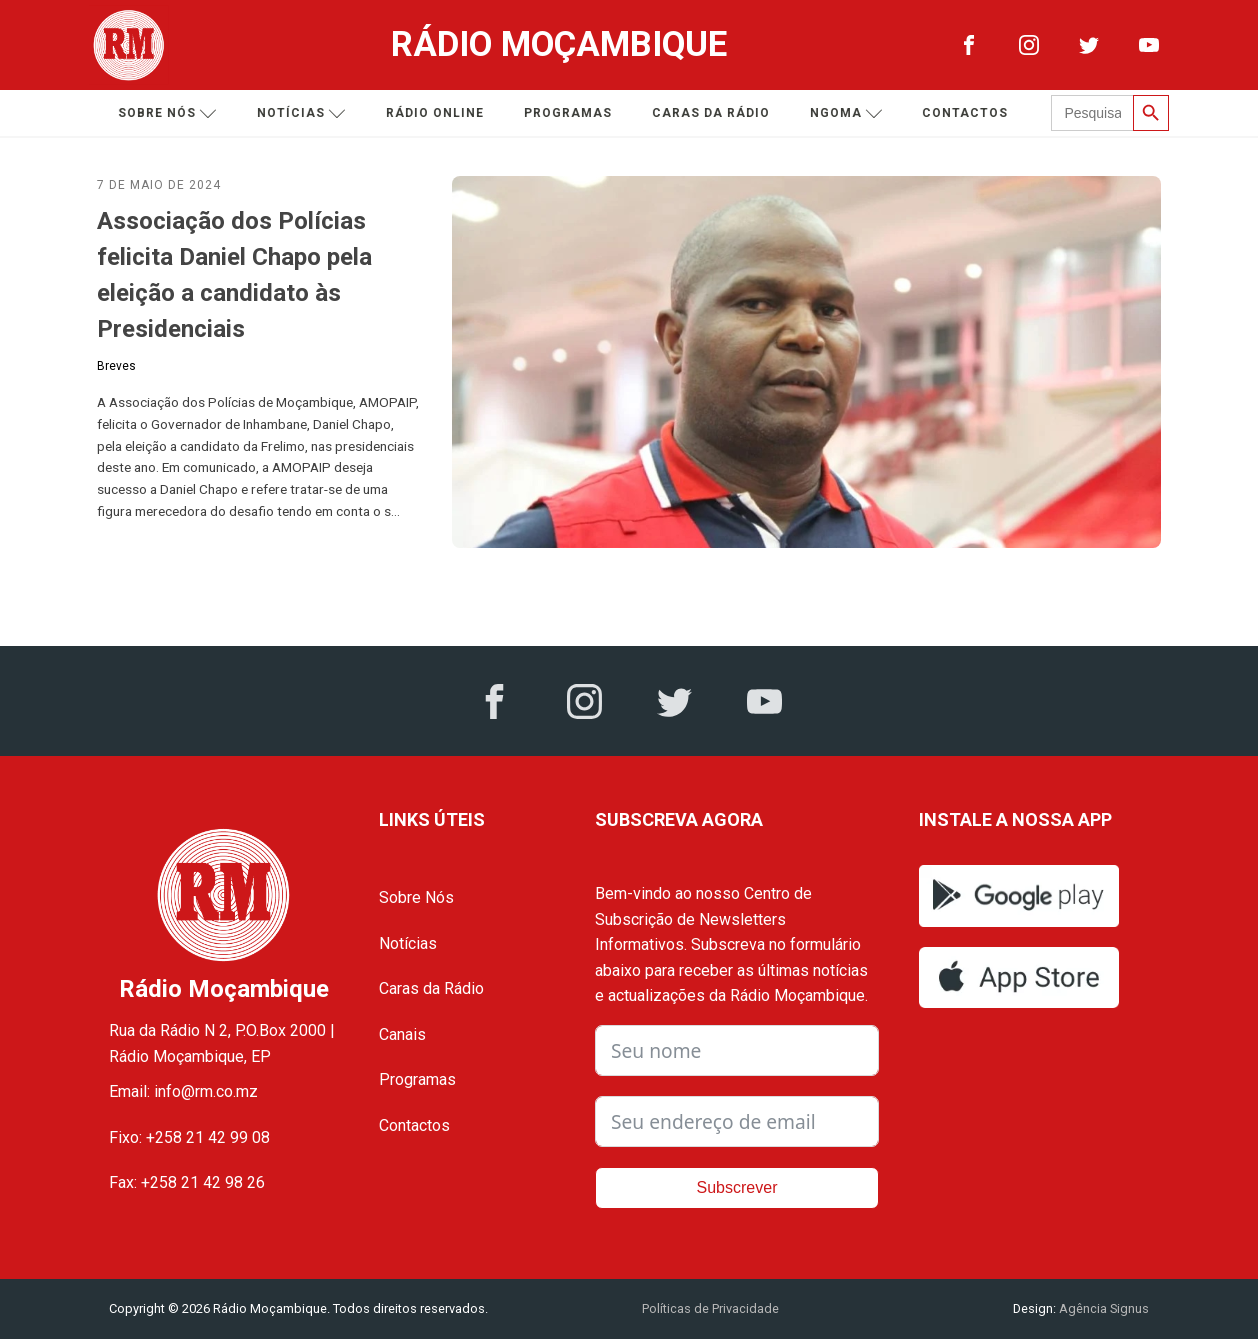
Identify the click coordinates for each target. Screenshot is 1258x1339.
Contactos (972, 113)
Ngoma (853, 113)
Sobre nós (174, 113)
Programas (575, 113)
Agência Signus (1102, 1308)
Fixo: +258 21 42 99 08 (189, 1137)
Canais (402, 1034)
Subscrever (737, 1187)
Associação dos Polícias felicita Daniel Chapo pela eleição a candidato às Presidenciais (234, 275)
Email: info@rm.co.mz (183, 1091)
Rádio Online (442, 113)
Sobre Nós (416, 897)
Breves (116, 366)
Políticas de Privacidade (710, 1308)
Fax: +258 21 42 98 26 (187, 1182)
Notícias (308, 113)
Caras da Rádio (718, 113)
